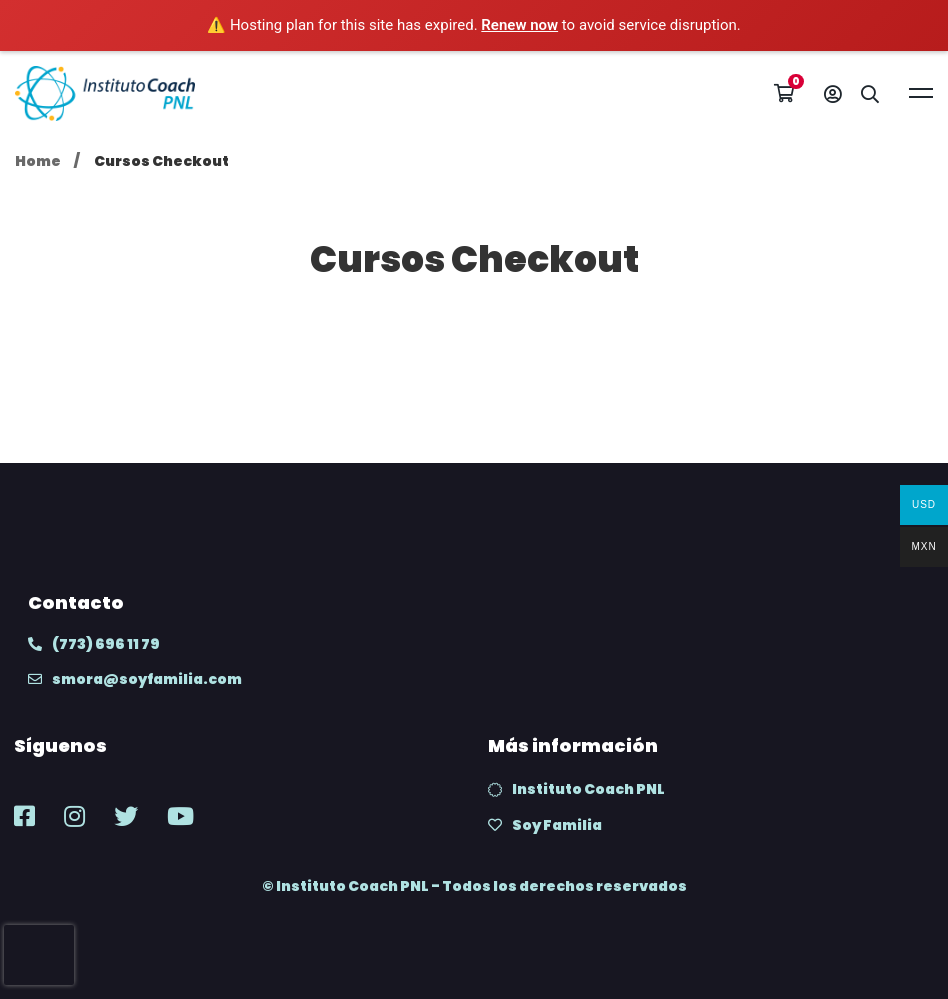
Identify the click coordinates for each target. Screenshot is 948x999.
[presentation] (39, 955)
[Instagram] (74, 816)
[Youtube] (180, 816)
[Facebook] (24, 816)
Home (38, 161)
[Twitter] (126, 816)
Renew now (519, 25)
